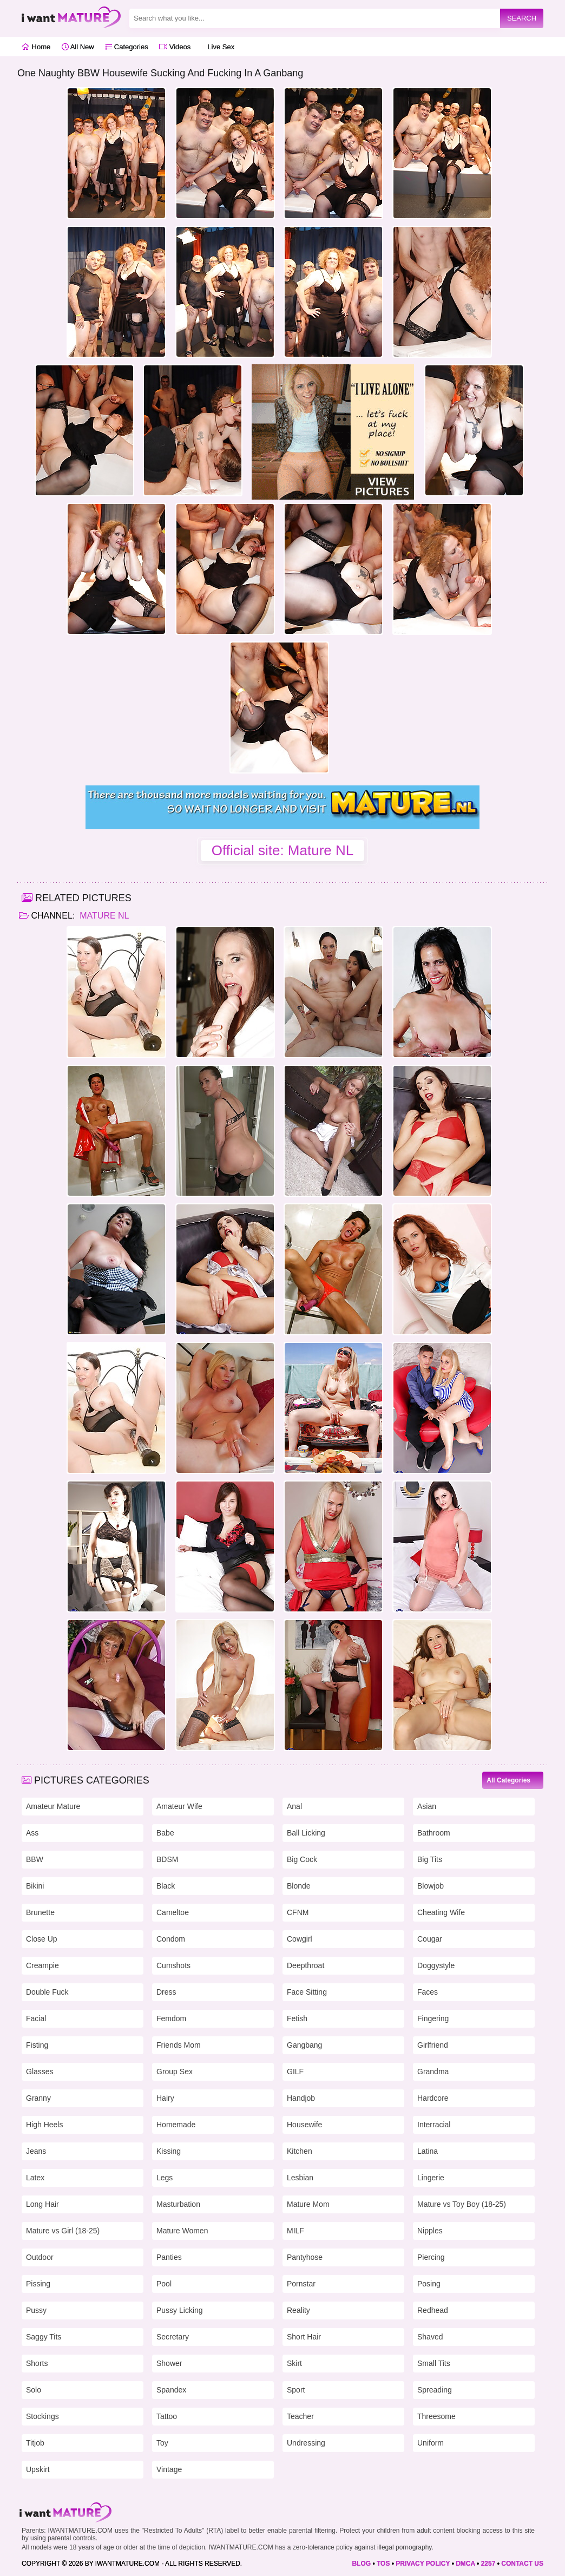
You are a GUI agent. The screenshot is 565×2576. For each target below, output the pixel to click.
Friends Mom (178, 2045)
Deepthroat (305, 1965)
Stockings (42, 2416)
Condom (170, 1939)
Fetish (297, 2018)
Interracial (433, 2124)
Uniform (430, 2443)
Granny (38, 2098)
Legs (164, 2177)
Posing (429, 2283)
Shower (169, 2363)
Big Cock (302, 1859)
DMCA (465, 2563)
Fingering (433, 2018)
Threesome (436, 2416)
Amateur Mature (53, 1806)
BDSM (167, 1859)
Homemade (175, 2124)
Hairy (165, 2098)
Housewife (304, 2124)
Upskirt (38, 2469)
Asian (426, 1806)
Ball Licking (306, 1832)
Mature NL (103, 915)
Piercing (431, 2257)
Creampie (42, 1965)
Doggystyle (436, 1965)
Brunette (40, 1912)
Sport (296, 2389)
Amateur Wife (179, 1806)
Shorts (37, 2363)
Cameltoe (172, 1912)
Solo (33, 2389)
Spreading (434, 2389)
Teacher (300, 2416)
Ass (32, 1832)
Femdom (171, 2018)
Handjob (301, 2098)
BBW (34, 1859)
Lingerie (430, 2177)
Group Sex (174, 2071)
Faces (427, 1992)
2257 (488, 2563)
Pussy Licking (179, 2310)
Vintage (169, 2469)
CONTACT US (522, 2563)
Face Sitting (307, 1992)
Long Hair (42, 2204)
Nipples (430, 2230)
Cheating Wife (441, 1912)
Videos (174, 47)
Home (36, 47)
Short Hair (304, 2336)
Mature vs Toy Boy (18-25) (461, 2204)
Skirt (294, 2363)
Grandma (433, 2071)
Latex (35, 2177)
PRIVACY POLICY (423, 2563)
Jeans (36, 2151)
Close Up (41, 1939)
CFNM (297, 1912)
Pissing (38, 2283)
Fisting (37, 2045)
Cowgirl (299, 1939)
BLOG (361, 2563)
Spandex (171, 2389)
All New (78, 47)
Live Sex (218, 47)
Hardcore (433, 2098)
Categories (126, 47)
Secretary (172, 2336)
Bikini (35, 1886)
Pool (164, 2283)
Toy (162, 2443)
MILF (295, 2230)
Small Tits (433, 2363)
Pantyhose (305, 2257)
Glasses (40, 2071)
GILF (295, 2071)
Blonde (299, 1886)
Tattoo (166, 2416)
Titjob (35, 2443)
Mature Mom (308, 2204)
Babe (165, 1832)
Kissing (168, 2151)
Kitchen (299, 2151)
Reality (298, 2310)
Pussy (36, 2310)
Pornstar (301, 2283)
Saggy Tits (43, 2336)
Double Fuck (47, 1992)
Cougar (429, 1939)
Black (165, 1886)
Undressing (306, 2443)
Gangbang (304, 2045)
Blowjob (430, 1886)
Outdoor (40, 2257)
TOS (383, 2563)
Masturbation (178, 2204)
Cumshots (173, 1965)
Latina (427, 2151)
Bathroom (433, 1832)
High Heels (44, 2124)
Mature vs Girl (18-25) (63, 2230)
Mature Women (182, 2230)
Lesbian (300, 2177)
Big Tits (429, 1859)
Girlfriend (432, 2045)
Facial (36, 2018)
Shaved (430, 2336)
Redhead (432, 2310)
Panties (169, 2257)
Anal (294, 1806)
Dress (166, 1992)
